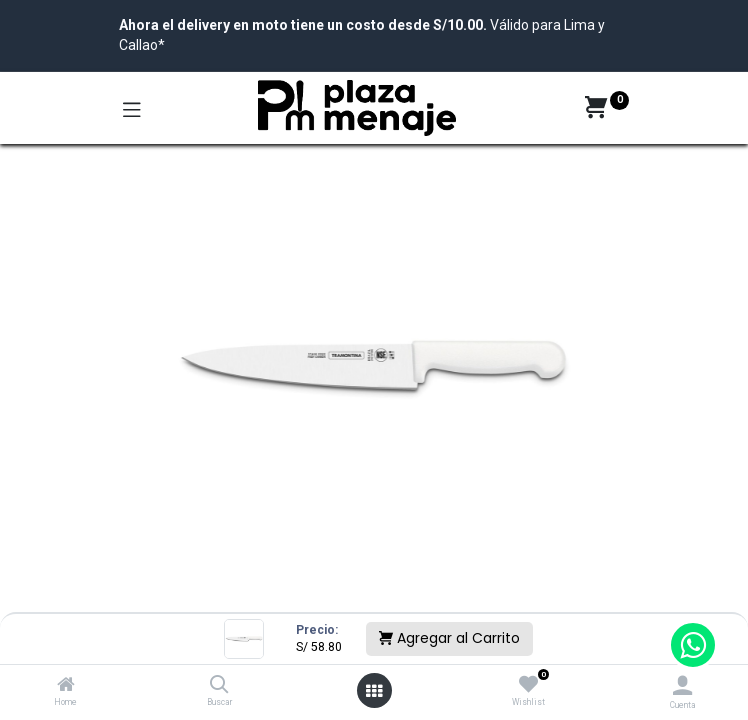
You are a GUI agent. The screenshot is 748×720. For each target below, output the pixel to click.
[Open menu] (374, 691)
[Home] (66, 686)
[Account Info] (682, 685)
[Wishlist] (528, 685)
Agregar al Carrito (449, 638)
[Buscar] (219, 686)
